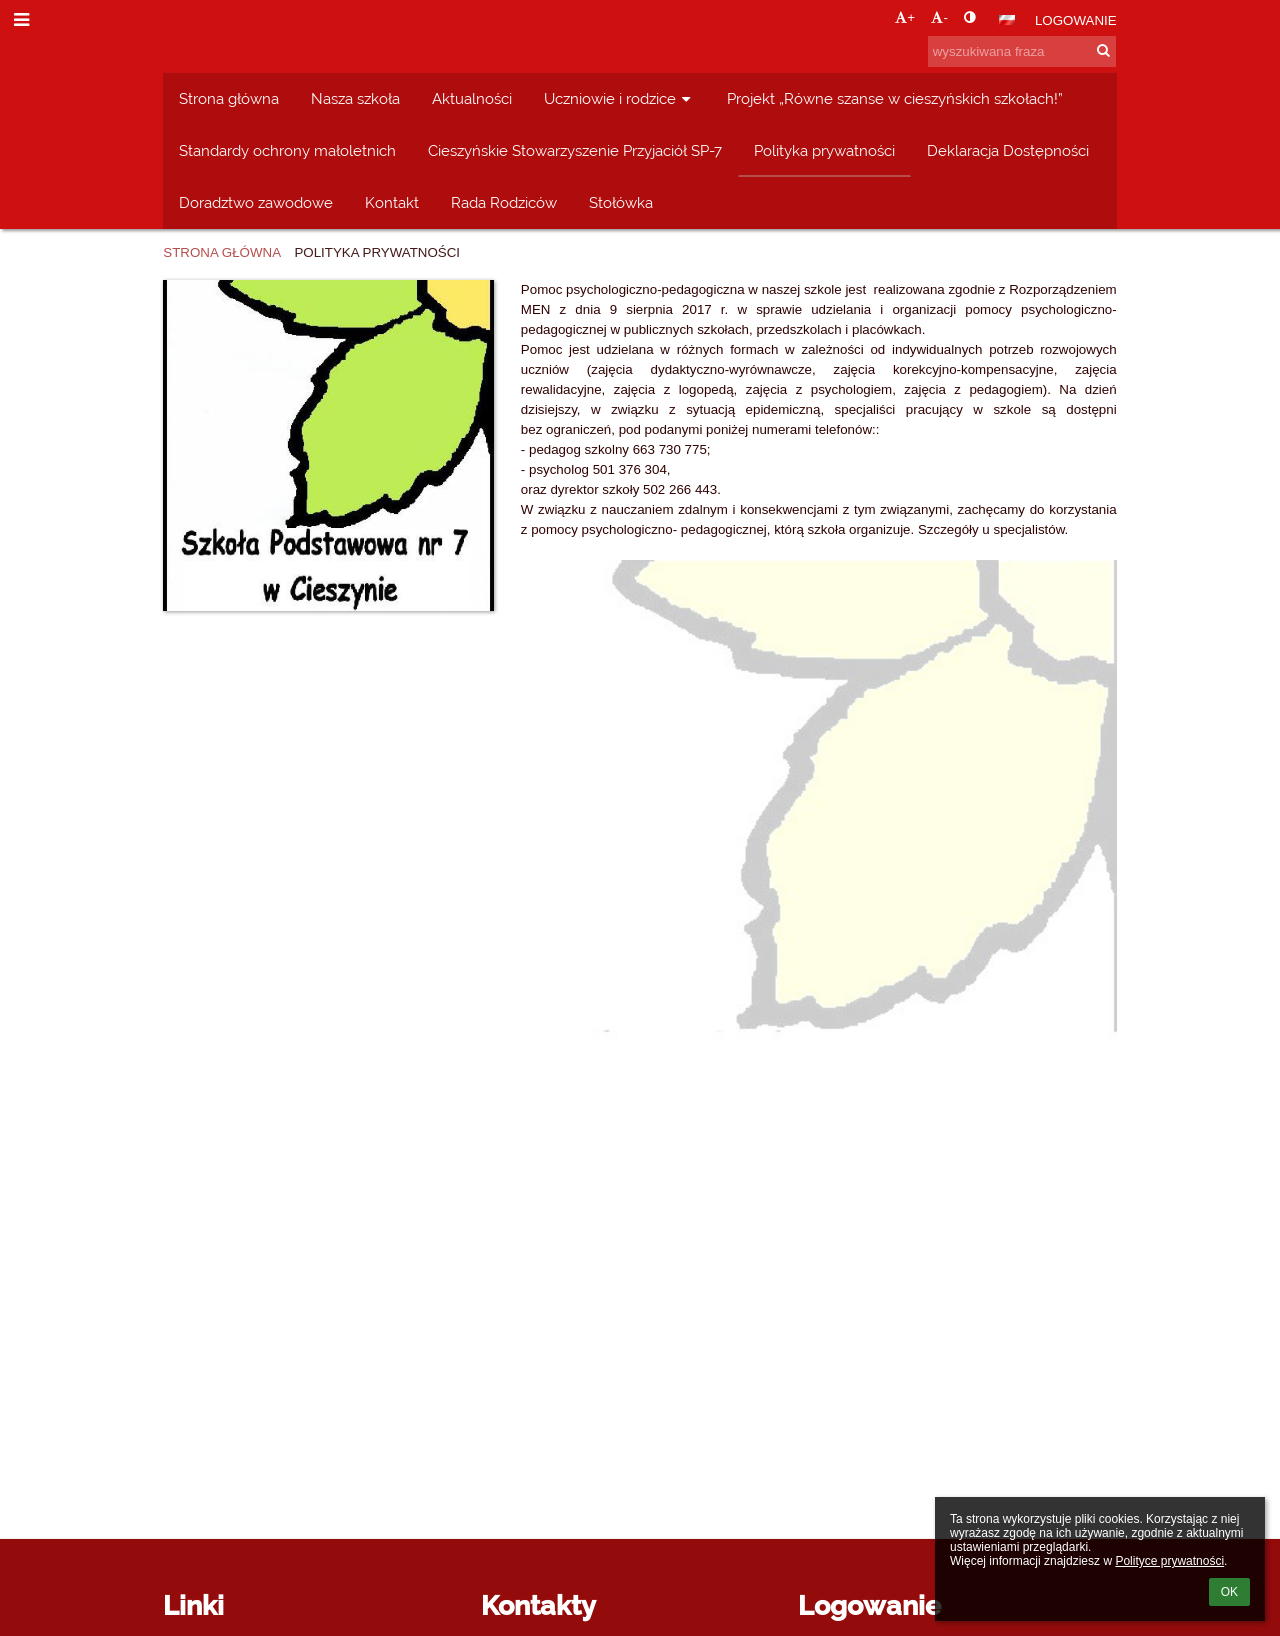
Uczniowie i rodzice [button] (619, 98)
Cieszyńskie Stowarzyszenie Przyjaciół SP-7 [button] (575, 150)
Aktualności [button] (472, 98)
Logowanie (1076, 20)
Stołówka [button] (621, 202)
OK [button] (1229, 1592)
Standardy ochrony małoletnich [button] (287, 150)
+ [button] (905, 17)
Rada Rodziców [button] (504, 202)
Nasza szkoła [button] (355, 98)
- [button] (939, 17)
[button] (1007, 20)
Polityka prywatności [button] (824, 150)
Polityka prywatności (377, 252)
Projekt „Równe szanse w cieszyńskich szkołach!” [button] (895, 98)
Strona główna (222, 252)
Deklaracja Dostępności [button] (1008, 150)
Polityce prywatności (1169, 1561)
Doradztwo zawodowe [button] (256, 202)
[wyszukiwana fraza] (1022, 51)
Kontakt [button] (392, 202)
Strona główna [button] (229, 98)
